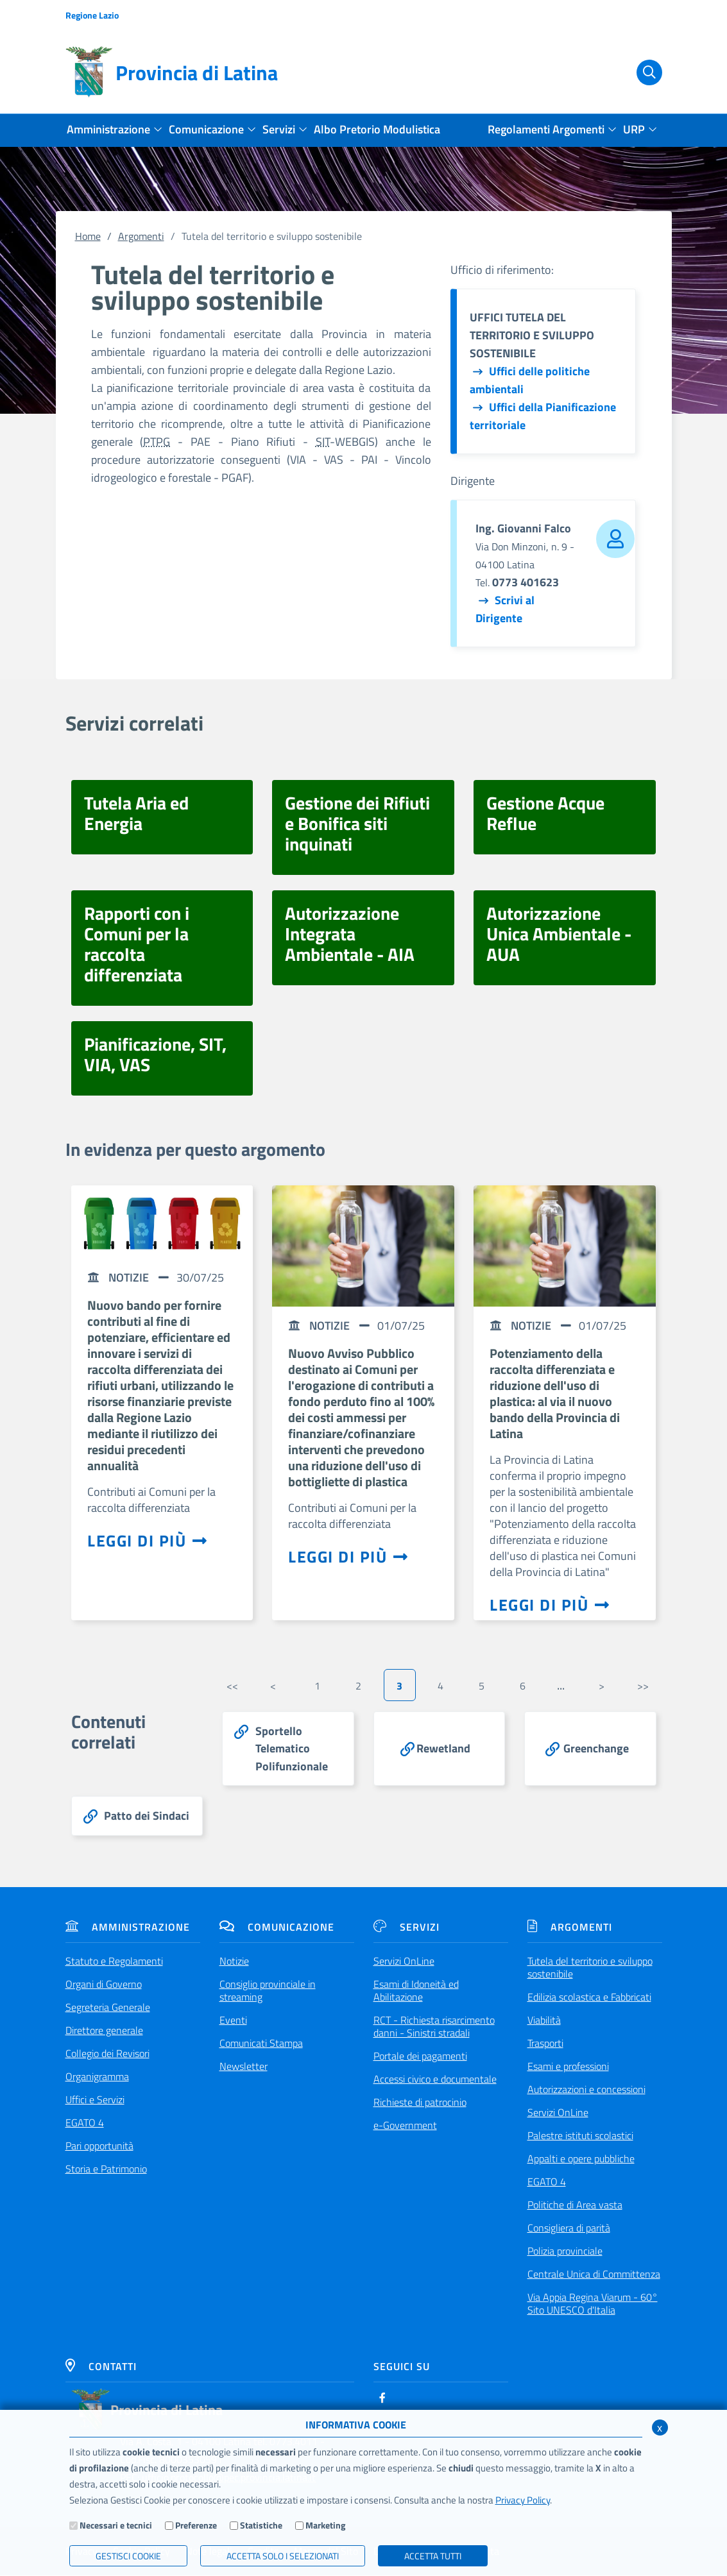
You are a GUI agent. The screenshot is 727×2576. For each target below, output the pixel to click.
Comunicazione (276, 1928)
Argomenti (141, 236)
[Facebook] (382, 2399)
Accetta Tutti (432, 2556)
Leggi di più (147, 1541)
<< (232, 1685)
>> (643, 1685)
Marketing (325, 2525)
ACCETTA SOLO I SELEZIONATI (283, 2556)
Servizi (406, 1928)
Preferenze (196, 2525)
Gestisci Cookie (128, 2556)
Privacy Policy (522, 2500)
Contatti (101, 2367)
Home (88, 236)
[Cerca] (641, 72)
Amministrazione (127, 1928)
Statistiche (261, 2525)
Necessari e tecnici (116, 2525)
